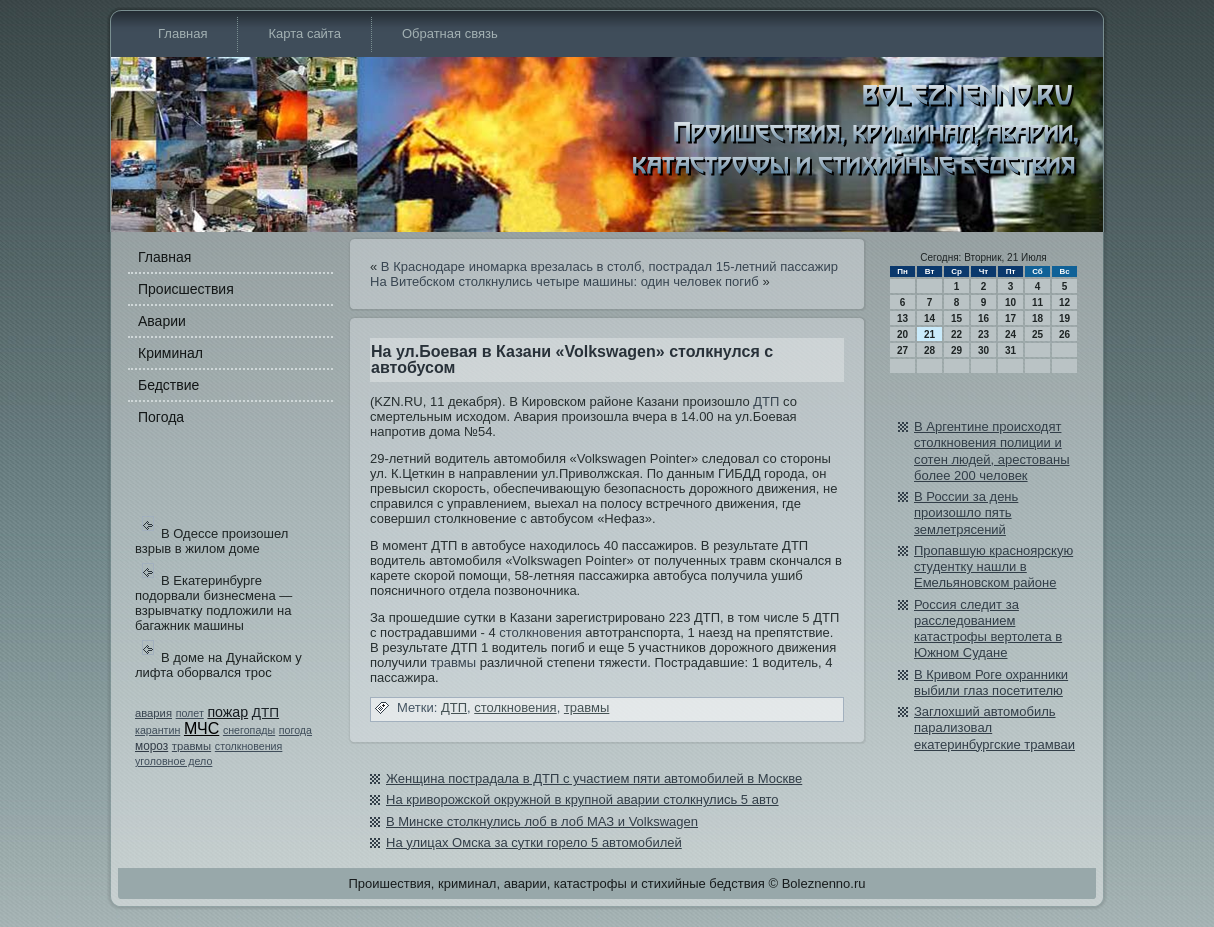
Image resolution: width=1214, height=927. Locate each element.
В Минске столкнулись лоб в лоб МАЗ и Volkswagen (542, 821)
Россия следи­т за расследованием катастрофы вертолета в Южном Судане (988, 629)
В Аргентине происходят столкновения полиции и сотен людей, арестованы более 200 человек (992, 451)
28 (929, 350)
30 (983, 350)
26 (1064, 334)
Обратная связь (450, 33)
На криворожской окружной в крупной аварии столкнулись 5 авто (582, 799)
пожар (227, 712)
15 (956, 318)
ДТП (265, 712)
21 (929, 334)
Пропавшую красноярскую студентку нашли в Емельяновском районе (993, 567)
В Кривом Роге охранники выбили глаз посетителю (991, 682)
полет (190, 713)
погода (295, 730)
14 (929, 318)
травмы (191, 746)
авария (153, 713)
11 (1037, 302)
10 (1010, 302)
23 (983, 334)
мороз (151, 746)
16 (983, 318)
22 (956, 334)
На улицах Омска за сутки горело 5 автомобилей (534, 842)
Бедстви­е (168, 385)
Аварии (162, 321)
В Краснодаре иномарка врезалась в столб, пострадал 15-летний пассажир (609, 266)
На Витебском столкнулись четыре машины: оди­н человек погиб (564, 281)
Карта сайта (304, 33)
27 (902, 350)
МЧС (201, 728)
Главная (182, 33)
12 (1064, 302)
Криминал (170, 353)
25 (1037, 334)
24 (1010, 334)
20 (902, 334)
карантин (157, 730)
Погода (161, 417)
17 (1010, 318)
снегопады (249, 730)
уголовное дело (173, 761)
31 (1010, 350)
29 (956, 350)
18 (1037, 318)
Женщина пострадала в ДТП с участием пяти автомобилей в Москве (594, 778)
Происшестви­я (186, 289)
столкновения (249, 746)
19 (1064, 318)
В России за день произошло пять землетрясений (966, 513)
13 (902, 318)
